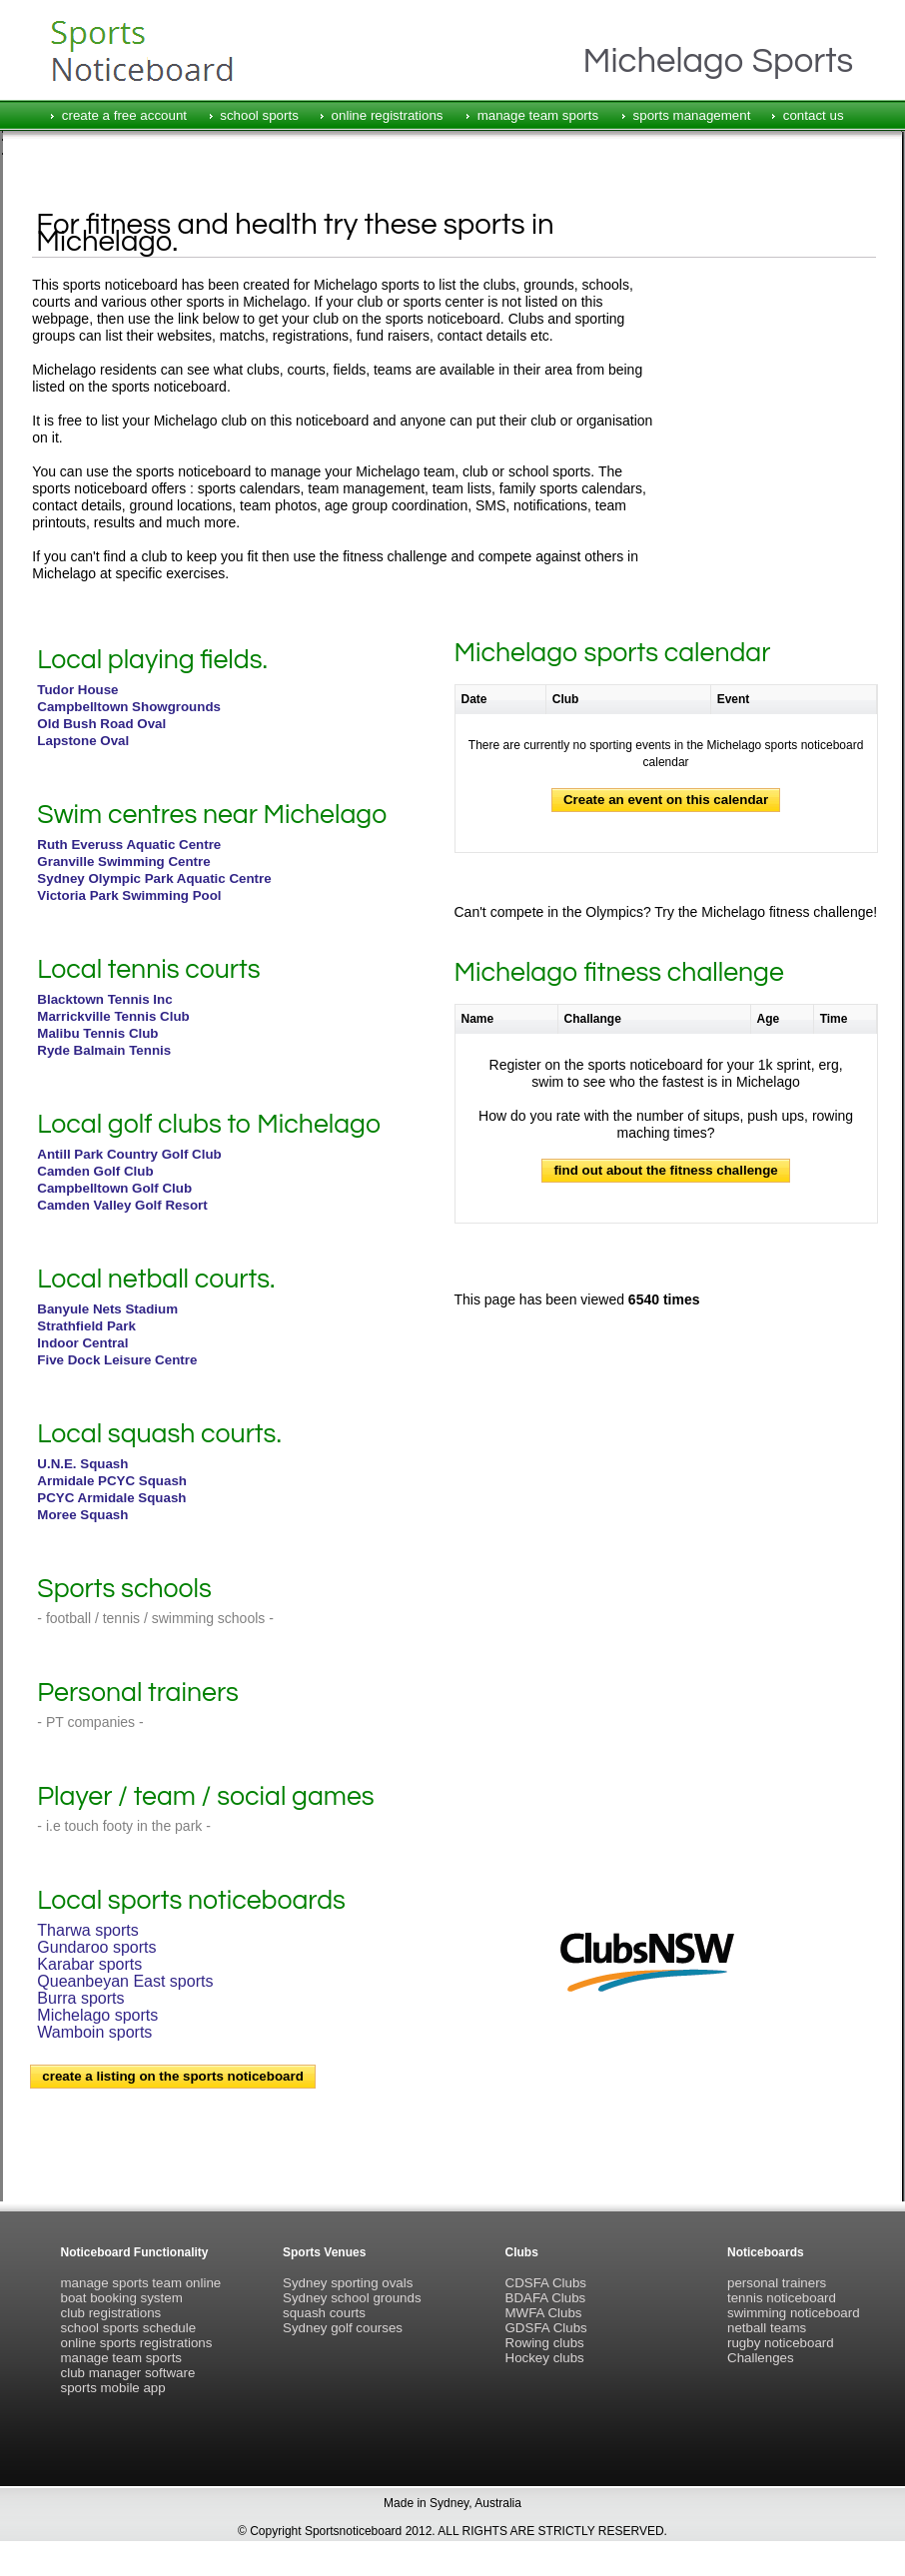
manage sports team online (141, 2282)
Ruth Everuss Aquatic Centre (129, 844)
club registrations (111, 2312)
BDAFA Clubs (545, 2297)
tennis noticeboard (781, 2297)
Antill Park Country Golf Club (129, 1154)
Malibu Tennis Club (97, 1033)
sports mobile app (113, 2387)
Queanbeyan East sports (125, 1981)
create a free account (124, 115)
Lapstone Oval (83, 740)
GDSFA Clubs (546, 2327)
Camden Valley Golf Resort (122, 1205)
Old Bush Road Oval (101, 723)
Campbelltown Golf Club (114, 1188)
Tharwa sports (87, 1930)
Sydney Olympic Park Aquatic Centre (154, 878)
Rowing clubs (544, 2342)
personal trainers (776, 2282)
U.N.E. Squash (82, 1463)
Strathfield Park (86, 1325)
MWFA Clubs (543, 2312)
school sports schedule (129, 2327)
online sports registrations (137, 2342)
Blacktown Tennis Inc (104, 999)
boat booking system (122, 2297)
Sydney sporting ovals (348, 2282)
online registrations (388, 115)
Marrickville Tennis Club (113, 1016)
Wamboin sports (94, 2032)
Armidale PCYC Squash (112, 1480)
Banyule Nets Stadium (107, 1308)
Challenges (760, 2357)
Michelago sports (97, 2015)
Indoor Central (82, 1342)
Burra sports (80, 1998)
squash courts (324, 2312)
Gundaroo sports (96, 1947)
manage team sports (538, 115)
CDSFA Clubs (545, 2282)
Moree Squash (82, 1514)
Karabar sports (89, 1964)
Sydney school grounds (352, 2297)
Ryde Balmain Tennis (104, 1050)
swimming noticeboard (793, 2312)
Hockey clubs (544, 2357)
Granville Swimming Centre (123, 861)
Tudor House (77, 689)
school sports (259, 115)
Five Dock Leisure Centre (117, 1359)
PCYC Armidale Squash (111, 1497)
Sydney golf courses (343, 2327)
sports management (692, 115)
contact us (813, 115)
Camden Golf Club (95, 1171)
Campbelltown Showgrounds (129, 706)
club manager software (128, 2372)
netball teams (766, 2327)
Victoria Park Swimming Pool (129, 895)
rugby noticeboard (780, 2342)
